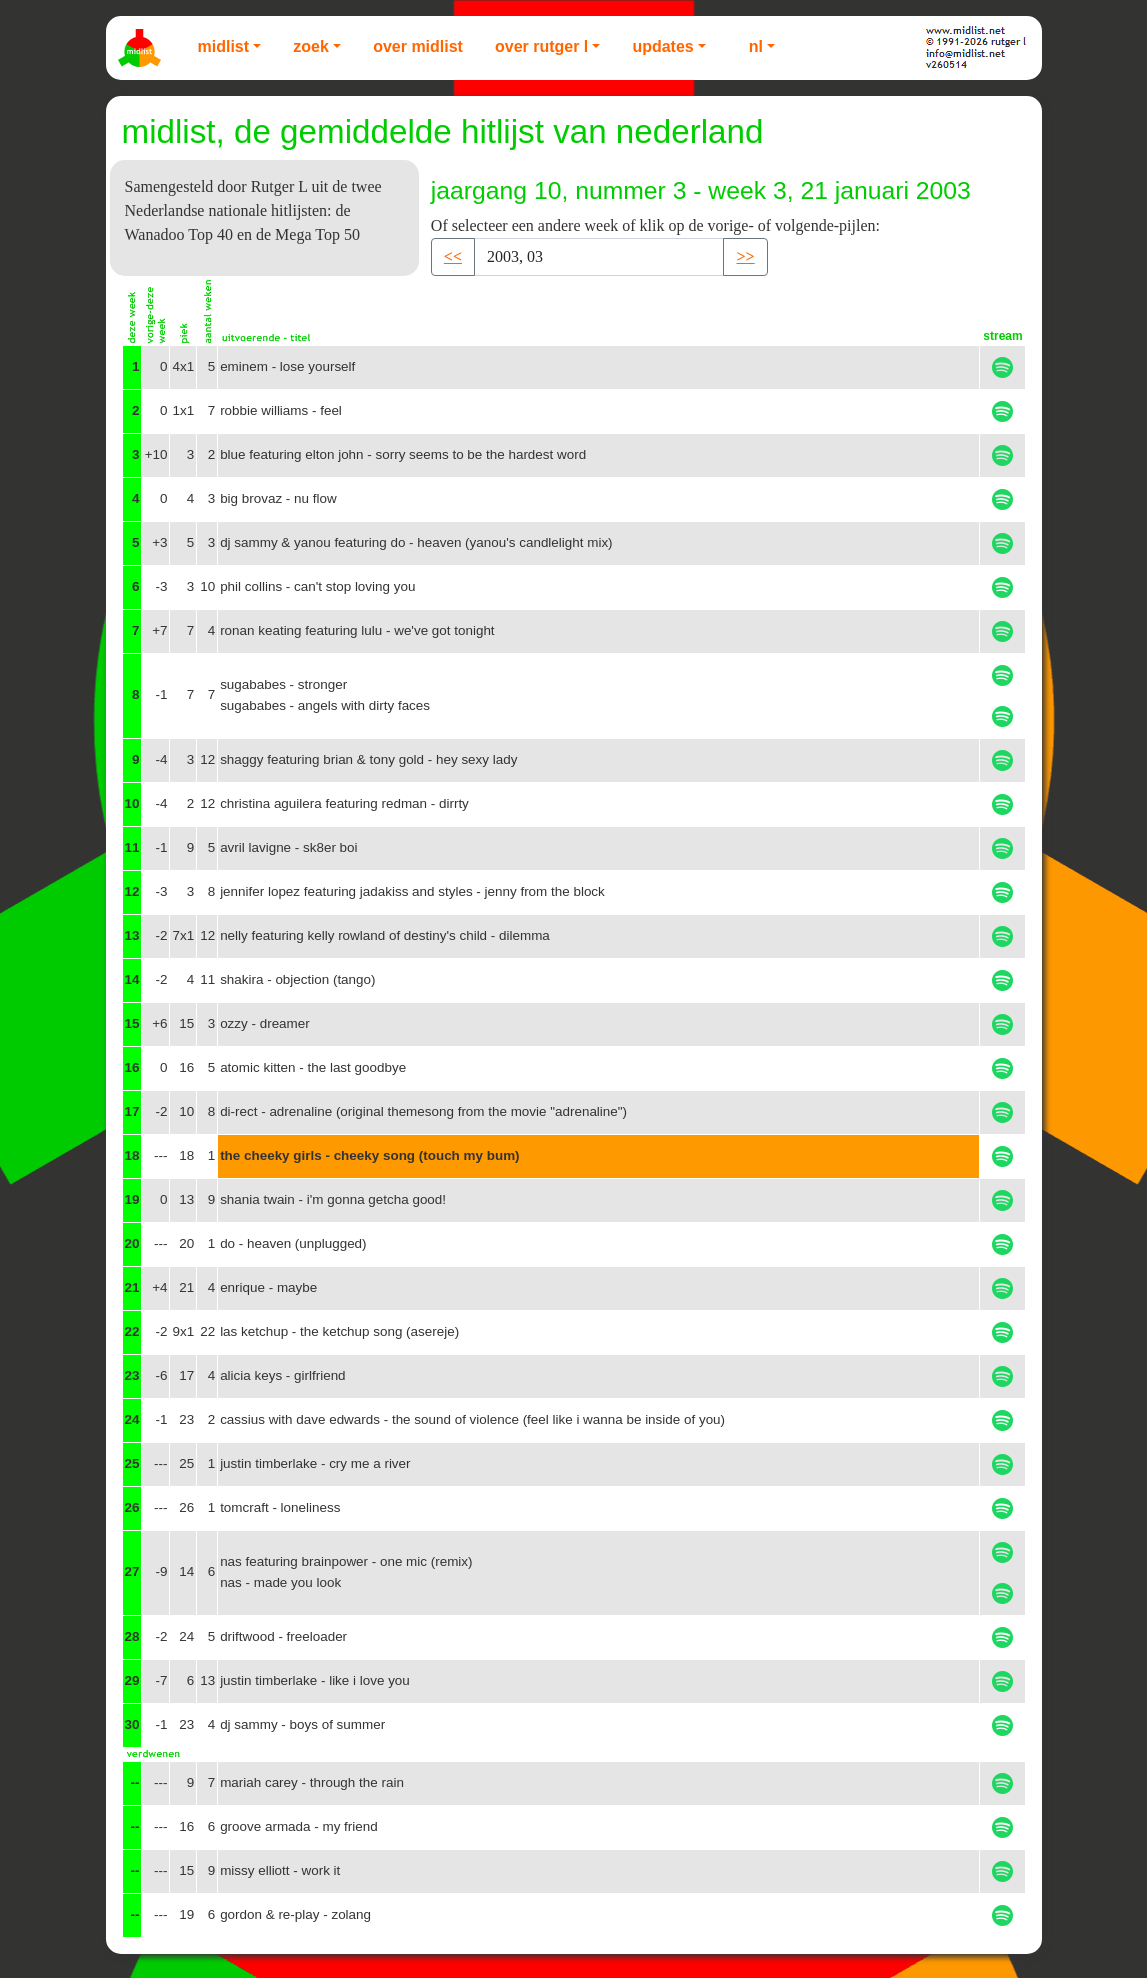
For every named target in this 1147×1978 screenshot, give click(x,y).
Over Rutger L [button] (541, 46)
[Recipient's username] (599, 257)
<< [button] (453, 256)
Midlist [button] (224, 46)
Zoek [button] (311, 46)
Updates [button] (662, 46)
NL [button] (756, 46)
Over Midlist (418, 46)
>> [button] (745, 256)
